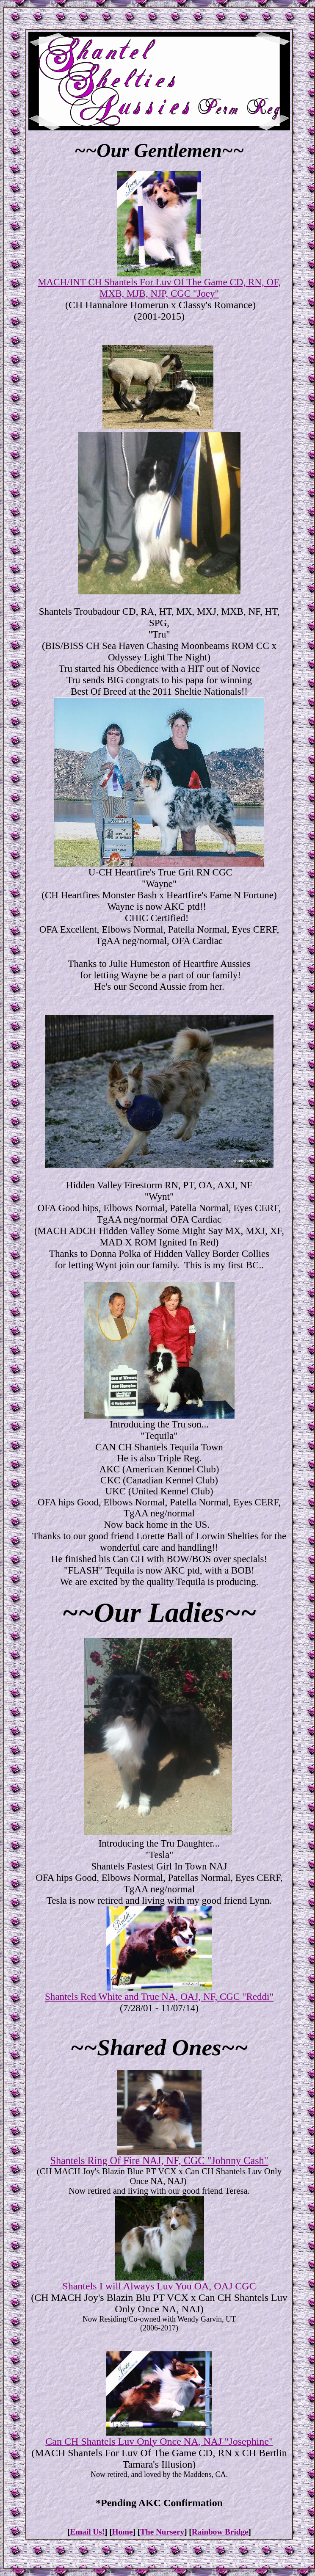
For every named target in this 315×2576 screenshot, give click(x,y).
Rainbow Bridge (220, 2531)
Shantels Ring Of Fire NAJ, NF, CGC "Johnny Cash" (159, 2160)
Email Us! (87, 2531)
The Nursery (162, 2531)
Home (122, 2531)
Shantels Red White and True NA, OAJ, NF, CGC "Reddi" (159, 1996)
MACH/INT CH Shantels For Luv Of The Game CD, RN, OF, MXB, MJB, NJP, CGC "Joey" (159, 287)
